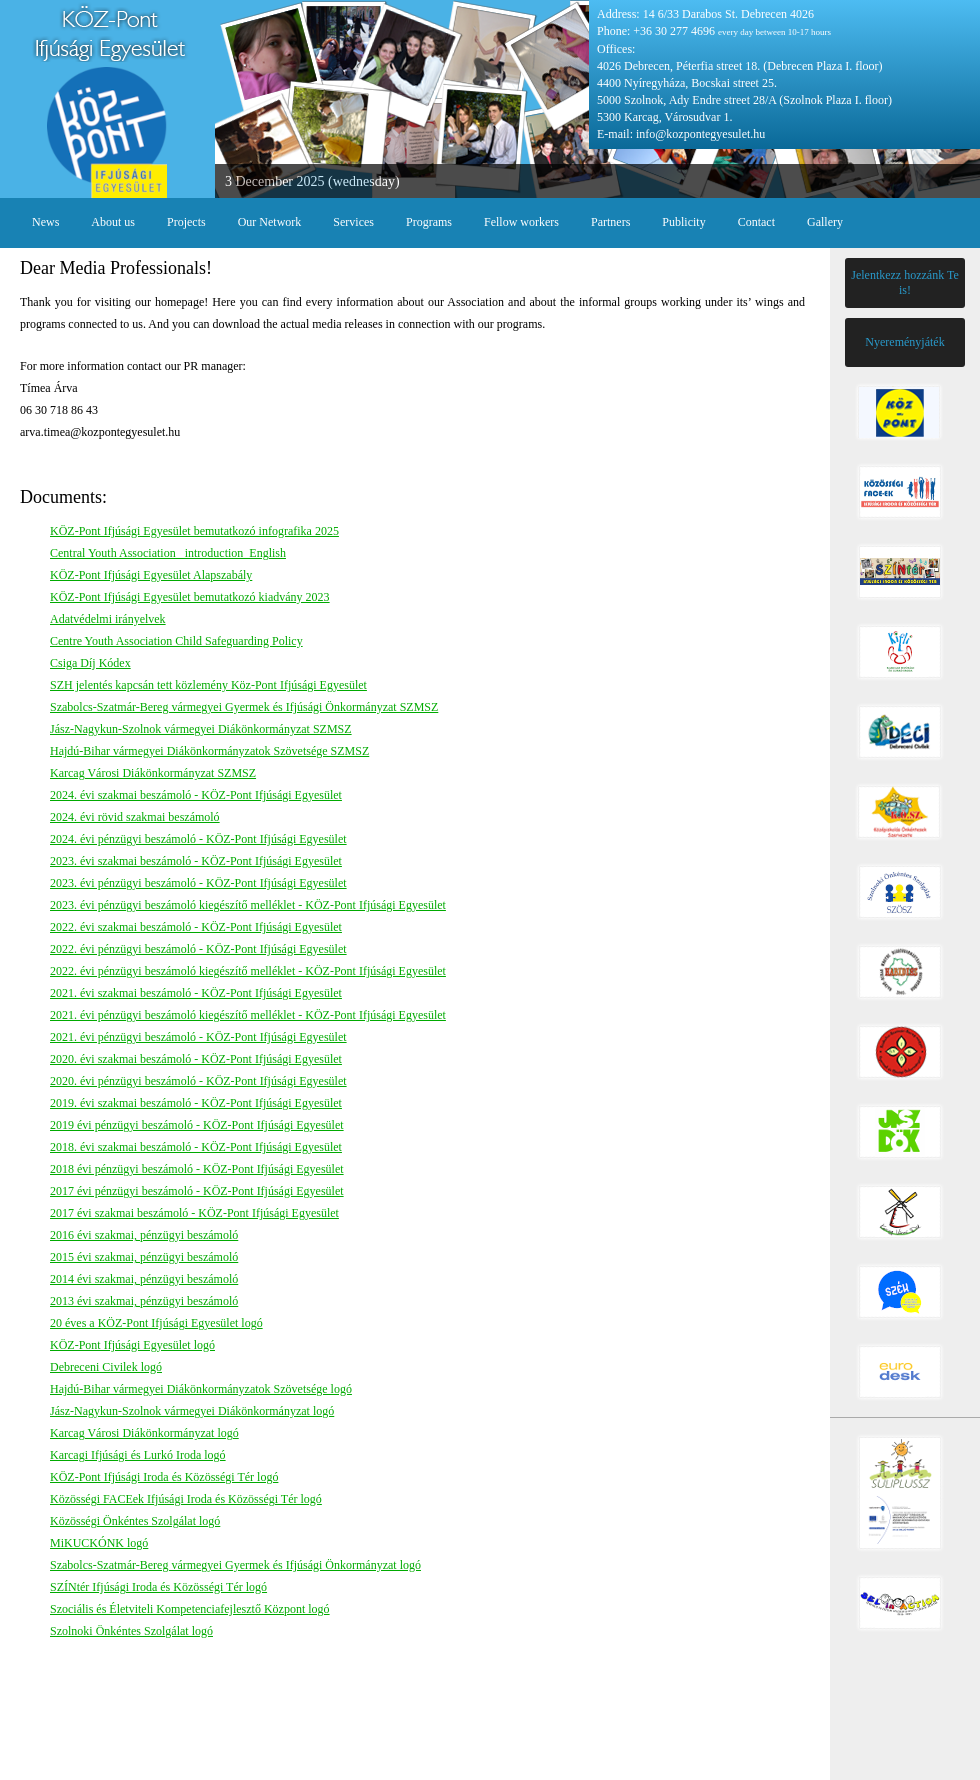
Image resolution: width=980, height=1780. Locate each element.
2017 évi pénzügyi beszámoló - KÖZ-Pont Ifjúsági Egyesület (197, 1191)
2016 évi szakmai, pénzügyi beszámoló (144, 1235)
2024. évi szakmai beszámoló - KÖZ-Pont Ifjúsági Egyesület (196, 795)
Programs (429, 222)
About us (113, 222)
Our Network (270, 222)
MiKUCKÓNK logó (99, 1543)
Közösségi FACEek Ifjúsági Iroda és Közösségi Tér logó (186, 1499)
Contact (756, 222)
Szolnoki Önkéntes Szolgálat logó (131, 1631)
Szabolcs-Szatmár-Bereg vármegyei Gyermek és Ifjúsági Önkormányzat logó (235, 1565)
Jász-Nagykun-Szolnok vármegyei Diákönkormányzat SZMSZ (201, 729)
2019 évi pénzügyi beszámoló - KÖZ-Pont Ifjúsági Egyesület (197, 1125)
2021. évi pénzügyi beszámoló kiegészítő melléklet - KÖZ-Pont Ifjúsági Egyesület (248, 1015)
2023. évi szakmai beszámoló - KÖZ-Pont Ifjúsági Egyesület (196, 861)
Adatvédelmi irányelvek (108, 619)
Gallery (825, 222)
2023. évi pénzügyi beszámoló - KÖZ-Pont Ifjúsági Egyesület (198, 883)
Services (353, 222)
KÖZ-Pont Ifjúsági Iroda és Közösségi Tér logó (164, 1477)
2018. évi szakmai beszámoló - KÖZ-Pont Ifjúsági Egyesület (196, 1147)
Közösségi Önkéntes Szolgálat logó (135, 1521)
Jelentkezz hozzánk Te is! (905, 282)
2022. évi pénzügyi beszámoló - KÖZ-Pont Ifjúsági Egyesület (198, 949)
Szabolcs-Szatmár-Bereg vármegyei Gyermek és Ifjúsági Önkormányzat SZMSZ (244, 707)
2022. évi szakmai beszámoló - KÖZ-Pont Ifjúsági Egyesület (196, 927)
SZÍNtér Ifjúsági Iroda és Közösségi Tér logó (158, 1587)
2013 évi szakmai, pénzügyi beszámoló (144, 1301)
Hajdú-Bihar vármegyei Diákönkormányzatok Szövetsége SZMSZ (209, 751)
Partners (610, 222)
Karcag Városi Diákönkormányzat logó (144, 1433)
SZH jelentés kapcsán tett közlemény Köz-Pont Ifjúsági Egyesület (208, 685)
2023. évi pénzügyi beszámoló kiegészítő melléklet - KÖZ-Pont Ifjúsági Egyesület (248, 905)
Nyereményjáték (904, 342)
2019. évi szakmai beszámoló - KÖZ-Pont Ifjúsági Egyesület (196, 1103)
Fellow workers (521, 222)
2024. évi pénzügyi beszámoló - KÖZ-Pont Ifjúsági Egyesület (198, 839)
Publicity (683, 222)
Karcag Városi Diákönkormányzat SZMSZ (153, 773)
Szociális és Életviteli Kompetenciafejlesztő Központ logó (190, 1609)
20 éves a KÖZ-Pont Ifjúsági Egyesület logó (156, 1323)
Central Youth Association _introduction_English (168, 553)
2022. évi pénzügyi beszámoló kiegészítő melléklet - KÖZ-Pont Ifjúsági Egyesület (248, 971)
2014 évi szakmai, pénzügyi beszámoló (144, 1279)
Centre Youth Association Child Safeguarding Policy (176, 641)
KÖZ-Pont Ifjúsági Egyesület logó (132, 1345)
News (45, 222)
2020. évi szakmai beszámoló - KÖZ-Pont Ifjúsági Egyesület (196, 1059)
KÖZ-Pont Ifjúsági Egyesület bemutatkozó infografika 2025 (194, 531)
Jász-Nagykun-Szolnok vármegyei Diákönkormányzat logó (192, 1411)
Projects (186, 222)
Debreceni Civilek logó (106, 1367)
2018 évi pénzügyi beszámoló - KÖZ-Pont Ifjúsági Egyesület (197, 1169)
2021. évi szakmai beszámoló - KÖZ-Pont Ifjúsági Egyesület (196, 993)
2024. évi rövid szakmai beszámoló (135, 817)
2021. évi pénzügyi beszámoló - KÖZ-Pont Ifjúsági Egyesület (198, 1037)
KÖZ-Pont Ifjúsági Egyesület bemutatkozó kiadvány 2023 (190, 597)
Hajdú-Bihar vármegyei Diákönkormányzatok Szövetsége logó (201, 1389)
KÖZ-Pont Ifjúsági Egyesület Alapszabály (151, 575)
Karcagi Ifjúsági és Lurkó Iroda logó (138, 1455)
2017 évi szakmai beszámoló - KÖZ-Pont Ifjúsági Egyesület (194, 1213)
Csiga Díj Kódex (90, 663)
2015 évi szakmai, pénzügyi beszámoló (144, 1257)
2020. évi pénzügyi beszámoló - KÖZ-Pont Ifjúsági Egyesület (198, 1081)
